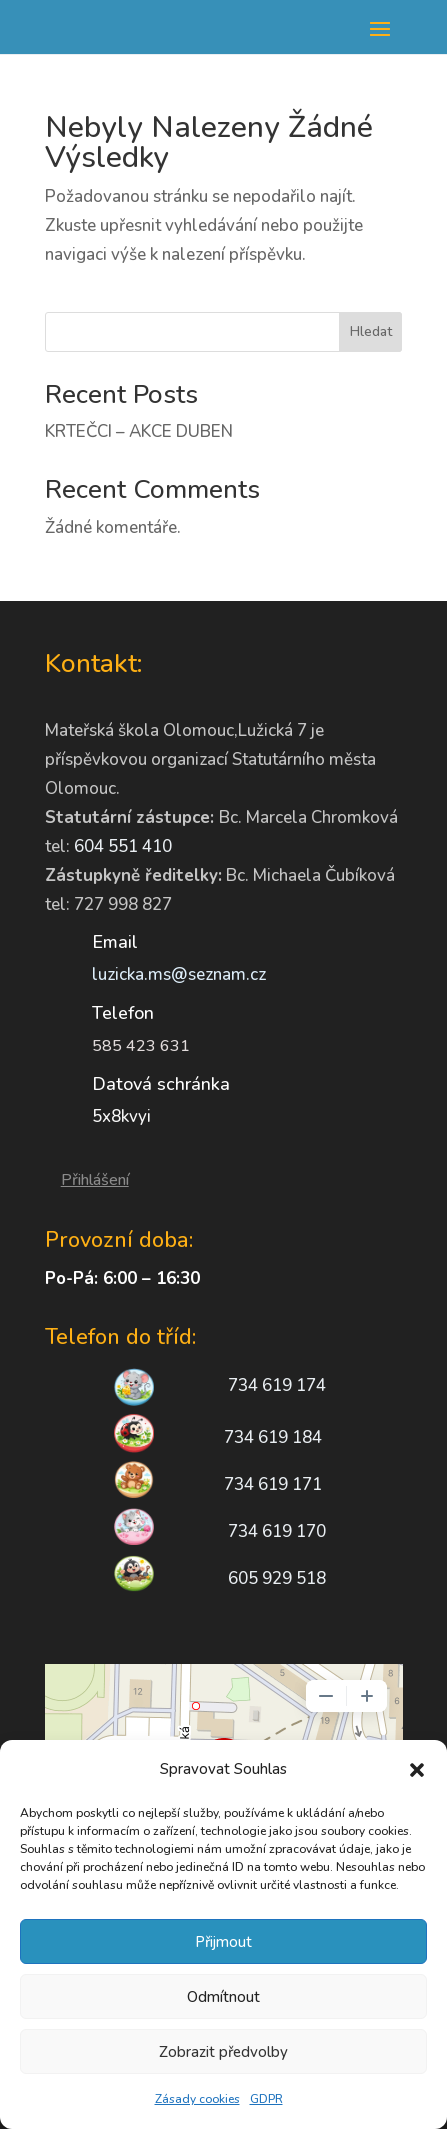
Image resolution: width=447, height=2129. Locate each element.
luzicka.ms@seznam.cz (179, 974)
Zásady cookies (197, 2099)
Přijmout (223, 1942)
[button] (417, 1770)
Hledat (371, 331)
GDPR (266, 2099)
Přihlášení (95, 1180)
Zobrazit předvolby (223, 2052)
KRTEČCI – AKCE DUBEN (139, 431)
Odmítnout (223, 1997)
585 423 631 (141, 1046)
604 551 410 (123, 846)
